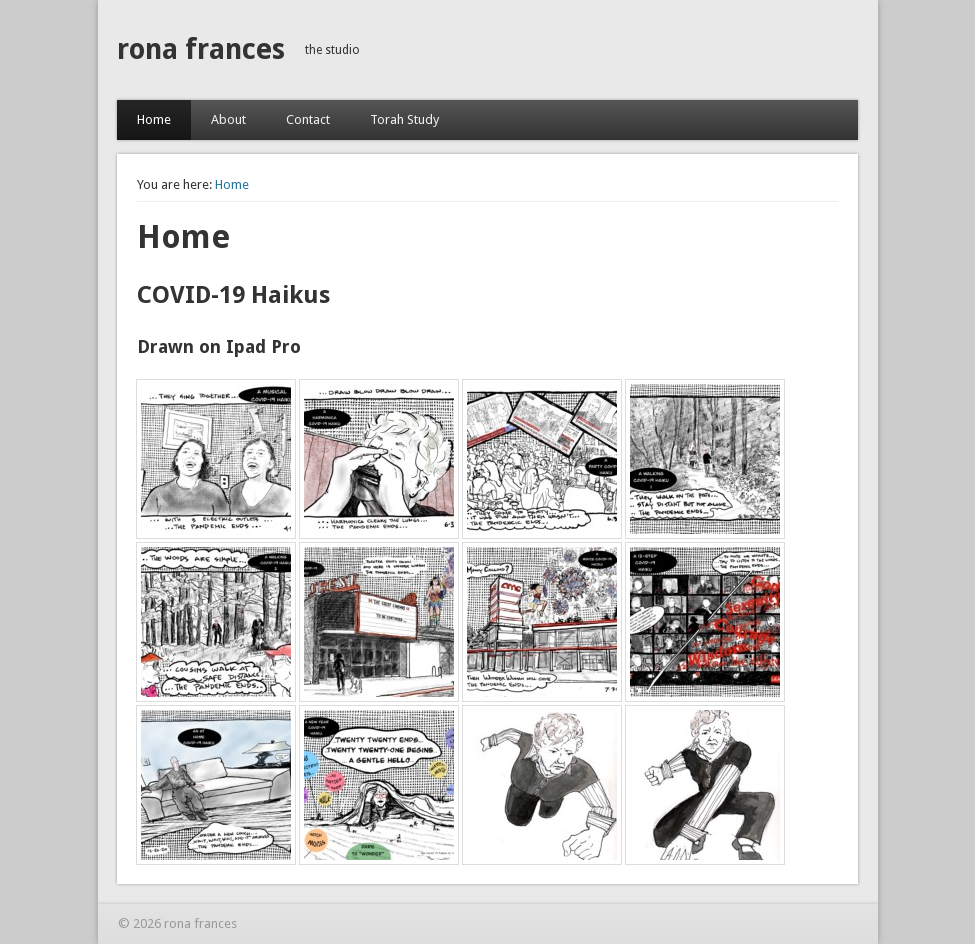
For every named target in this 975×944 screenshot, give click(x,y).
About (228, 119)
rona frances (201, 49)
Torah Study (404, 119)
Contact (308, 119)
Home (154, 119)
